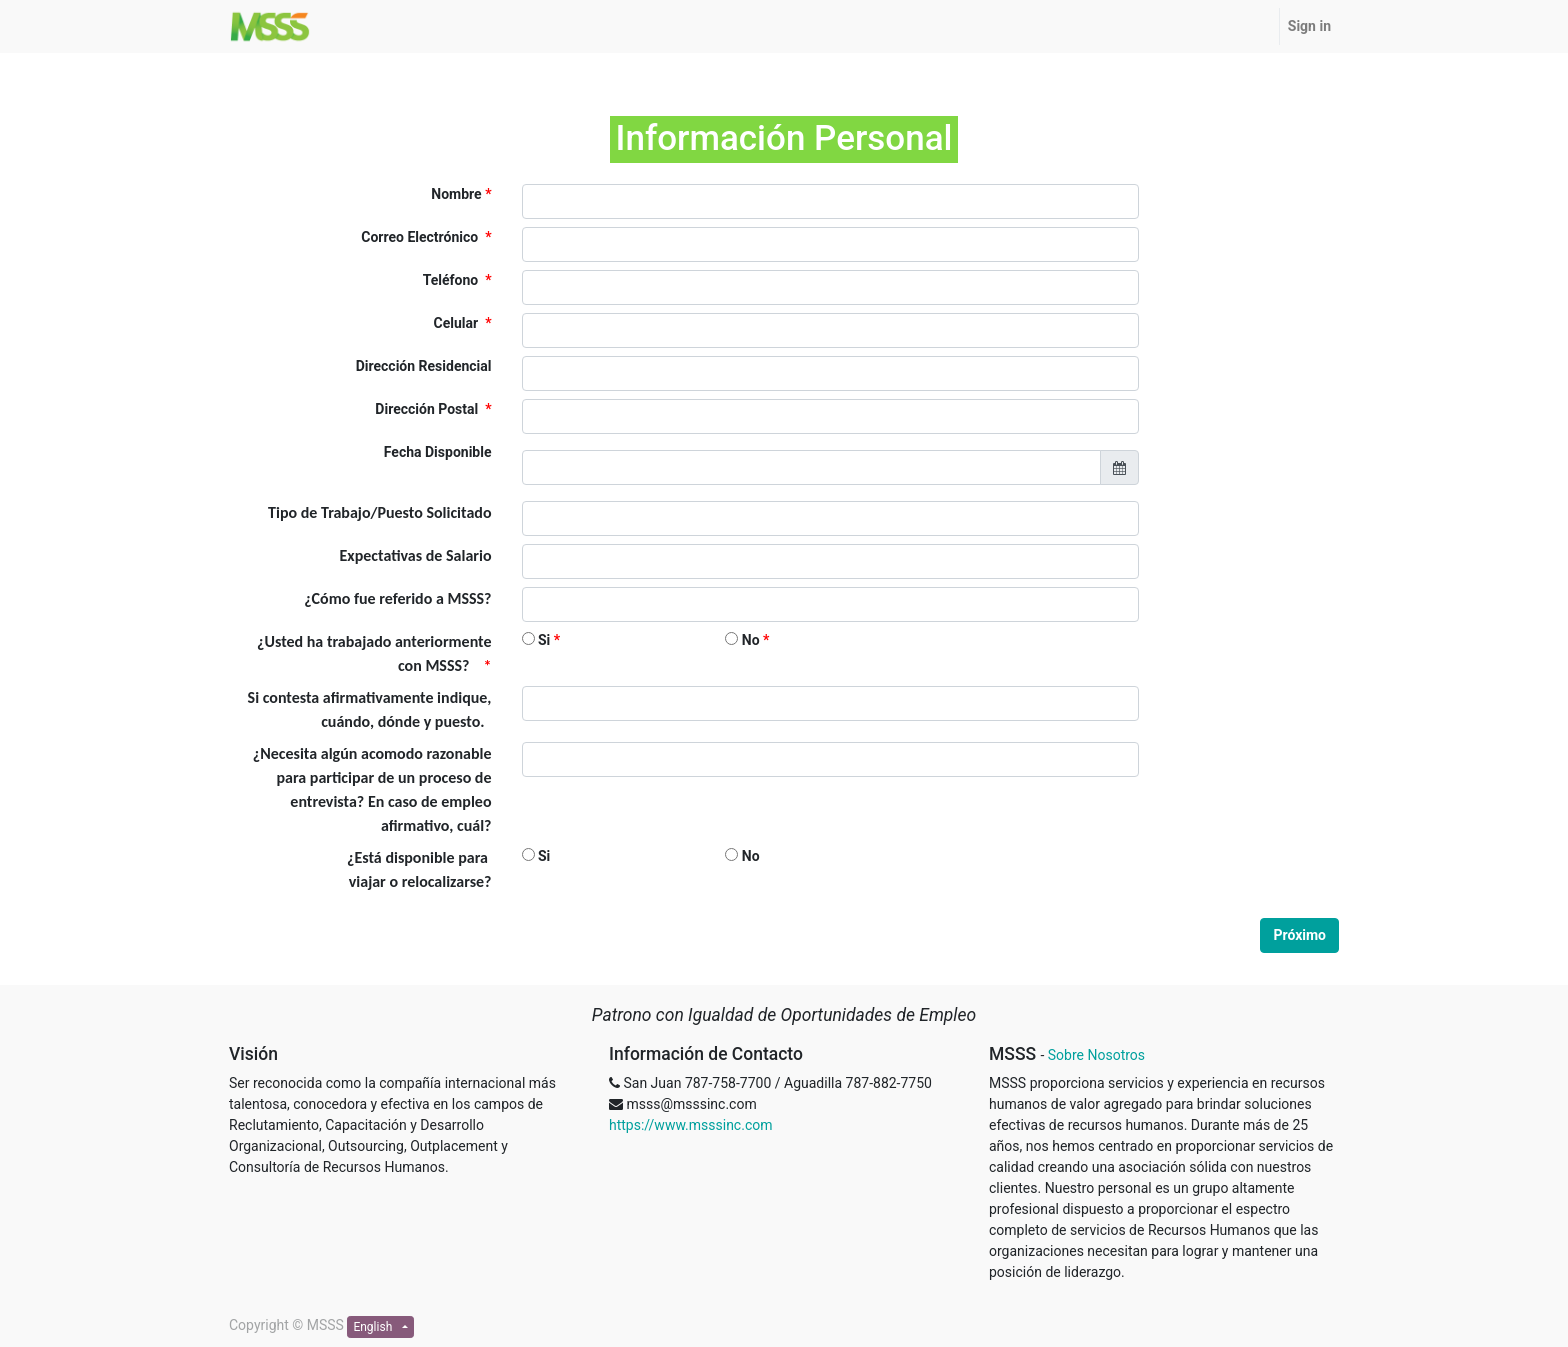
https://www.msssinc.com (690, 1125)
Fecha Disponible (438, 452)
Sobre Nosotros (1096, 1055)
